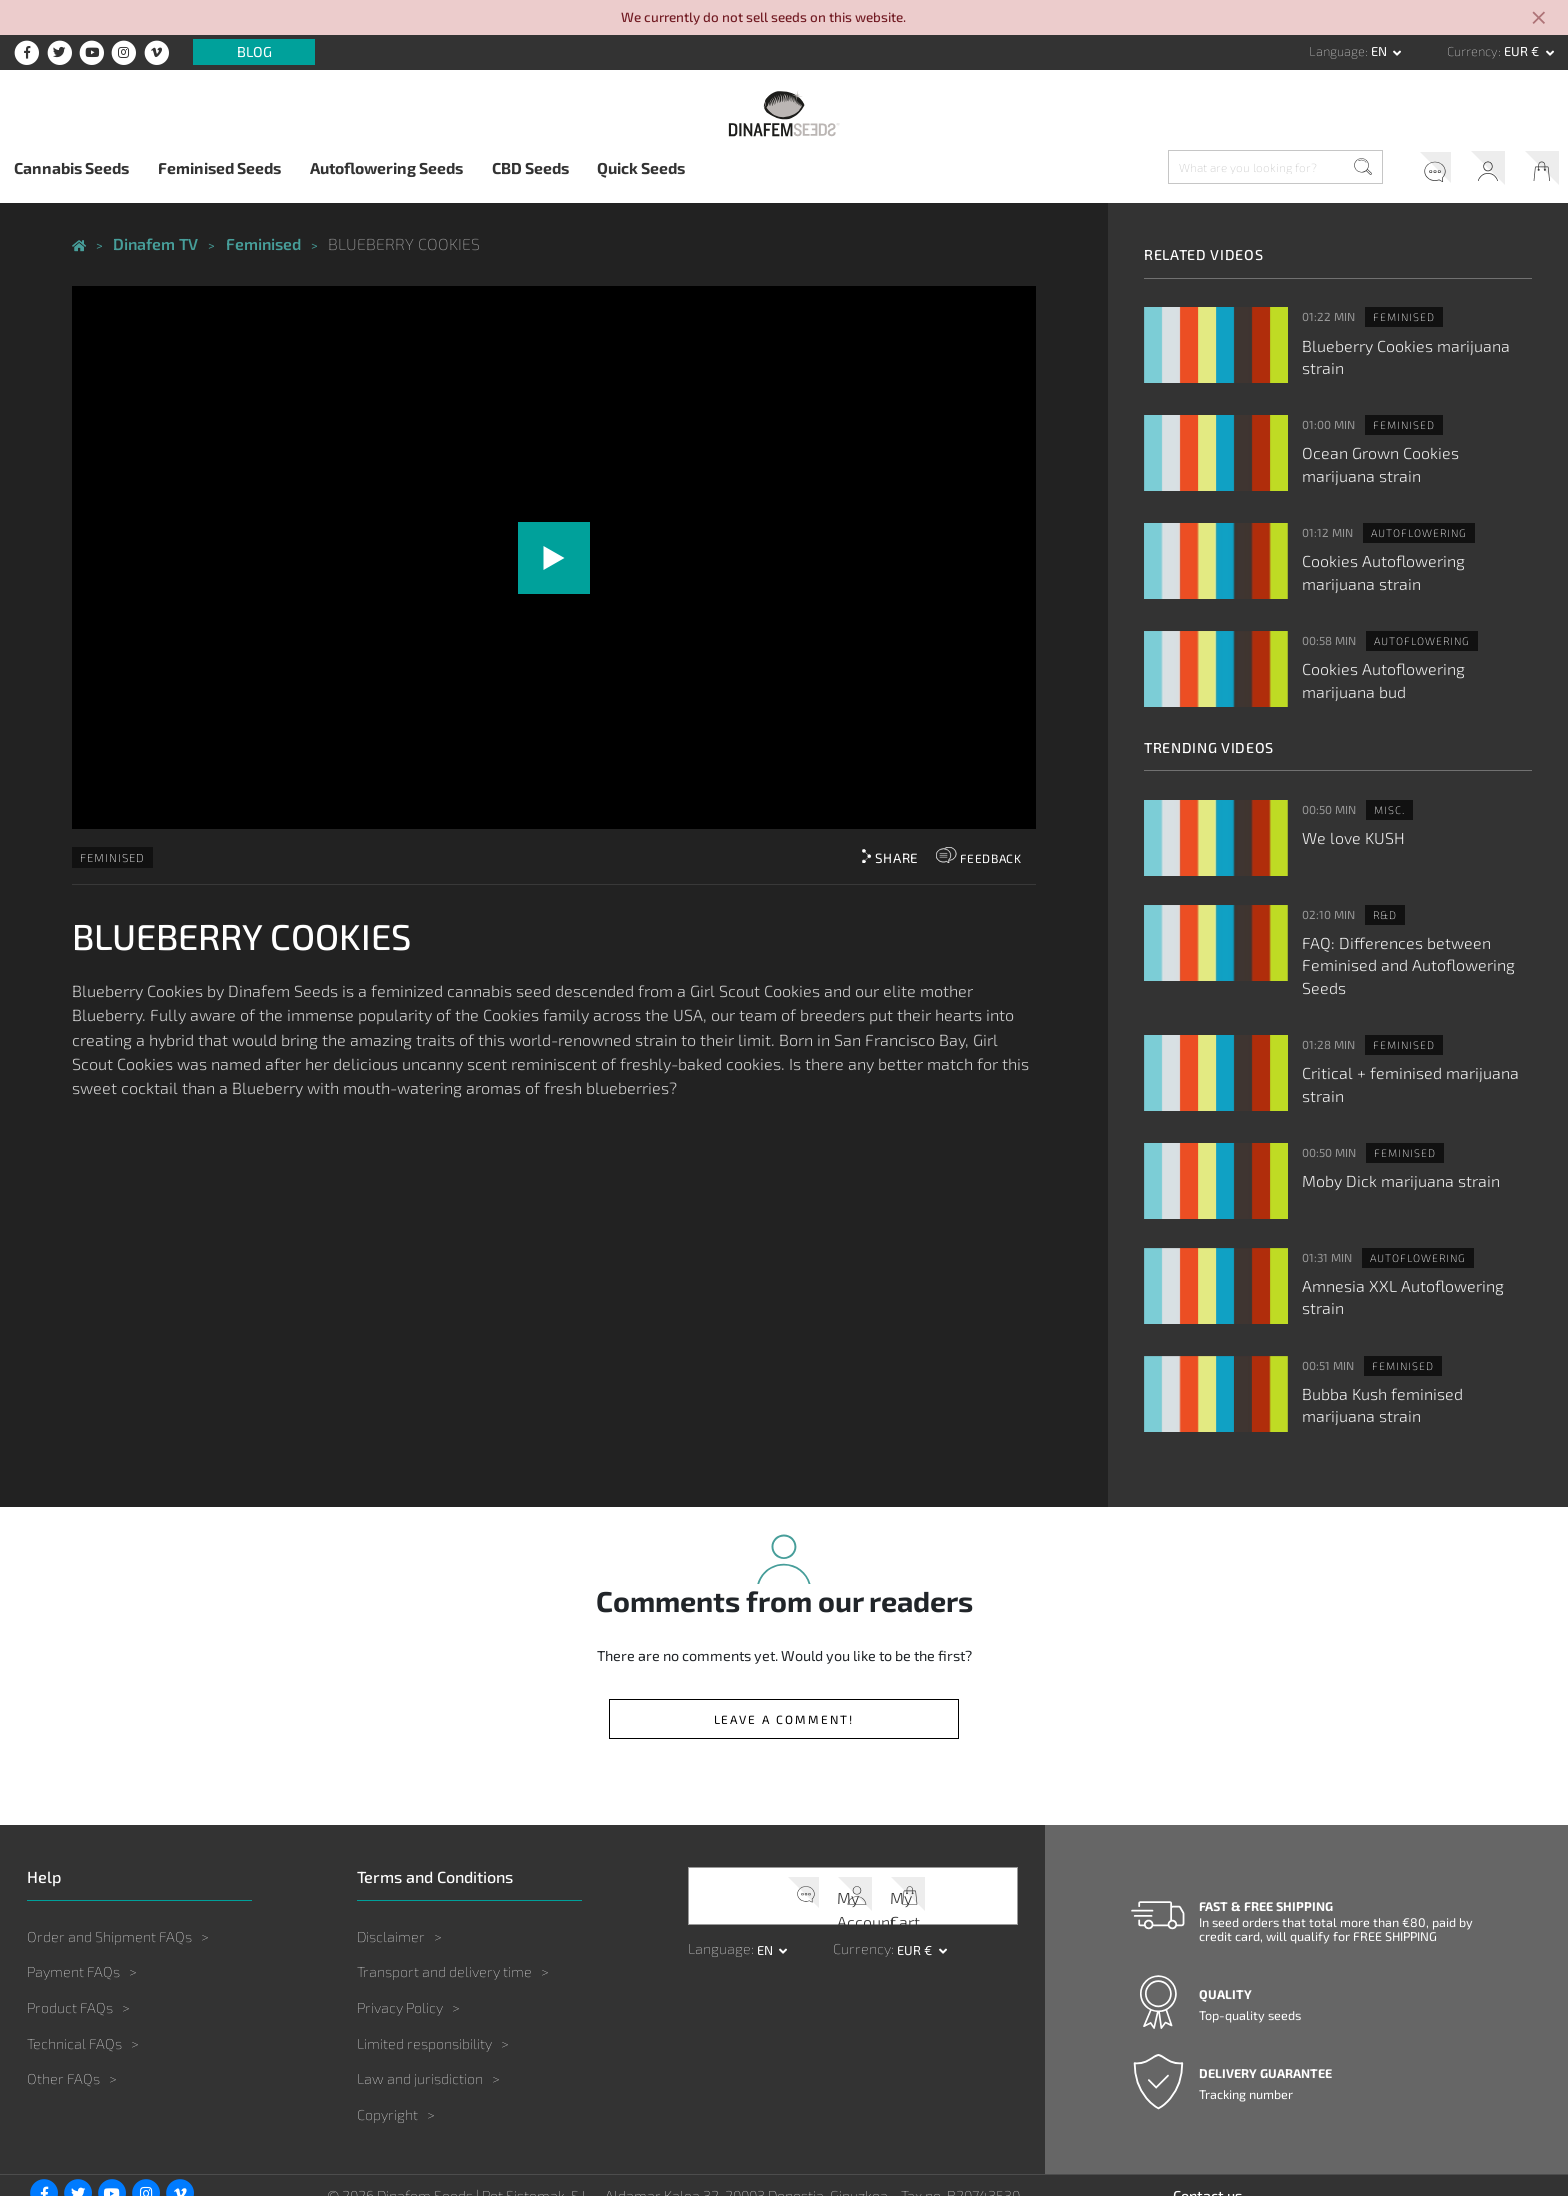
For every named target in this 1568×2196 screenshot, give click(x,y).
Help (1406, 170)
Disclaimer (391, 1881)
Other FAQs (63, 2023)
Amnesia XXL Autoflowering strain (1411, 1241)
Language (1337, 51)
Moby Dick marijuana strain (1388, 1136)
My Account (1471, 170)
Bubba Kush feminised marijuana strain (1406, 1355)
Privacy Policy (400, 1952)
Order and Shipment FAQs (109, 1881)
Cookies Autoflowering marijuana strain (1408, 561)
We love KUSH (1348, 822)
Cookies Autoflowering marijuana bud (1408, 666)
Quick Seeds (641, 167)
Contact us (1207, 2140)
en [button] (1380, 51)
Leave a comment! (784, 1665)
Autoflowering (1413, 526)
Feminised (112, 852)
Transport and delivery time (444, 1917)
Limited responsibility (424, 1988)
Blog (254, 52)
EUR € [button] (1523, 51)
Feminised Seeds (219, 167)
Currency (1472, 51)
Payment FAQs (73, 1917)
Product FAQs (70, 1952)
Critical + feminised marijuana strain (1416, 1031)
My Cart (1536, 170)
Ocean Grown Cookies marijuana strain (1405, 456)
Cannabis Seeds (71, 167)
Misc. (1386, 797)
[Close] (1540, 19)
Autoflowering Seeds (386, 167)
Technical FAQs (74, 1988)
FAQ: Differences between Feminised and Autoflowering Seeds (1417, 937)
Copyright (387, 2059)
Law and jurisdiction (420, 2023)
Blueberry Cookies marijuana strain (1414, 342)
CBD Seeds (530, 167)
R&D (1383, 901)
